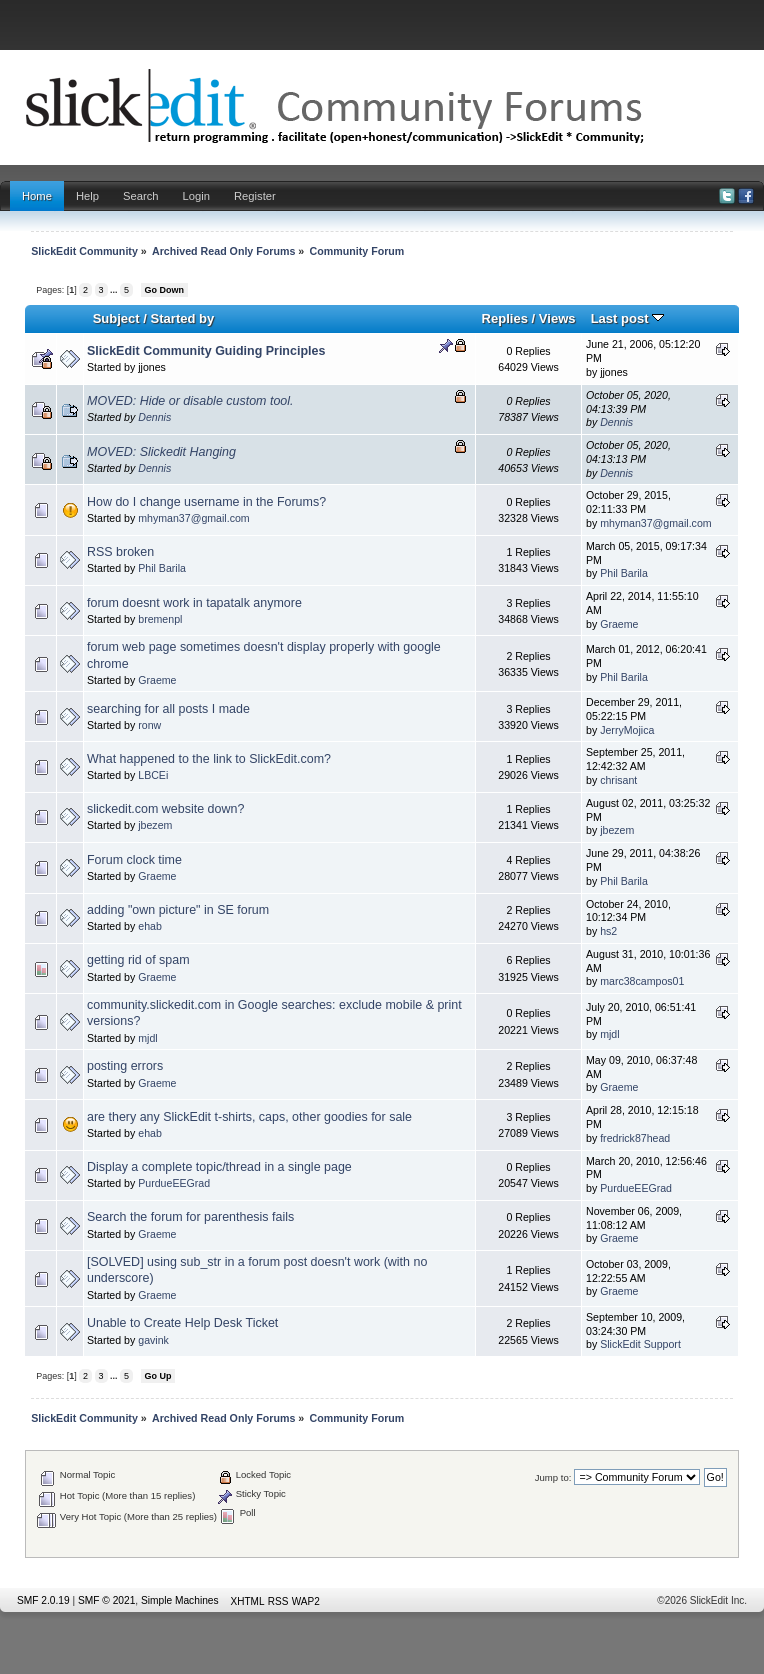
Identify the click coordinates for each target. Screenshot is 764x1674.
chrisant (618, 780)
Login (196, 196)
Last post (628, 318)
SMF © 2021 (106, 1600)
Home (37, 196)
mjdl (147, 1038)
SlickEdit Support (640, 1344)
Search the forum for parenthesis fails (190, 1217)
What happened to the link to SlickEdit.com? (209, 759)
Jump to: (553, 1477)
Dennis (154, 417)
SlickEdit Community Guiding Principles (206, 351)
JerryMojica (627, 730)
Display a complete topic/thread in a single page (219, 1167)
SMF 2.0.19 (43, 1600)
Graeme (619, 624)
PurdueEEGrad (174, 1183)
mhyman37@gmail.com (193, 518)
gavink (153, 1340)
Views (557, 318)
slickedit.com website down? (165, 809)
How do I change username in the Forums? (206, 502)
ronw (149, 725)
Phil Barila (162, 568)
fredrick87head (635, 1138)
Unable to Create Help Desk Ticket (182, 1323)
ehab (150, 926)
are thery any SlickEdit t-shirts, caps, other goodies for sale (249, 1117)
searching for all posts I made (168, 709)
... (115, 290)
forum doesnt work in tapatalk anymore (194, 603)
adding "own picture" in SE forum (178, 910)
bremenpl (160, 619)
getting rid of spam (138, 960)
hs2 (608, 931)
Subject (116, 318)
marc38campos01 (642, 981)
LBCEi (153, 775)
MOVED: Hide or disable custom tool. (190, 401)
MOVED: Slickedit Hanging (161, 452)
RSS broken (120, 552)
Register (255, 196)
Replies (505, 318)
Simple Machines (180, 1600)
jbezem (155, 825)
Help (87, 196)
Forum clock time (134, 860)
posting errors (125, 1066)
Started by (183, 318)
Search (141, 196)
